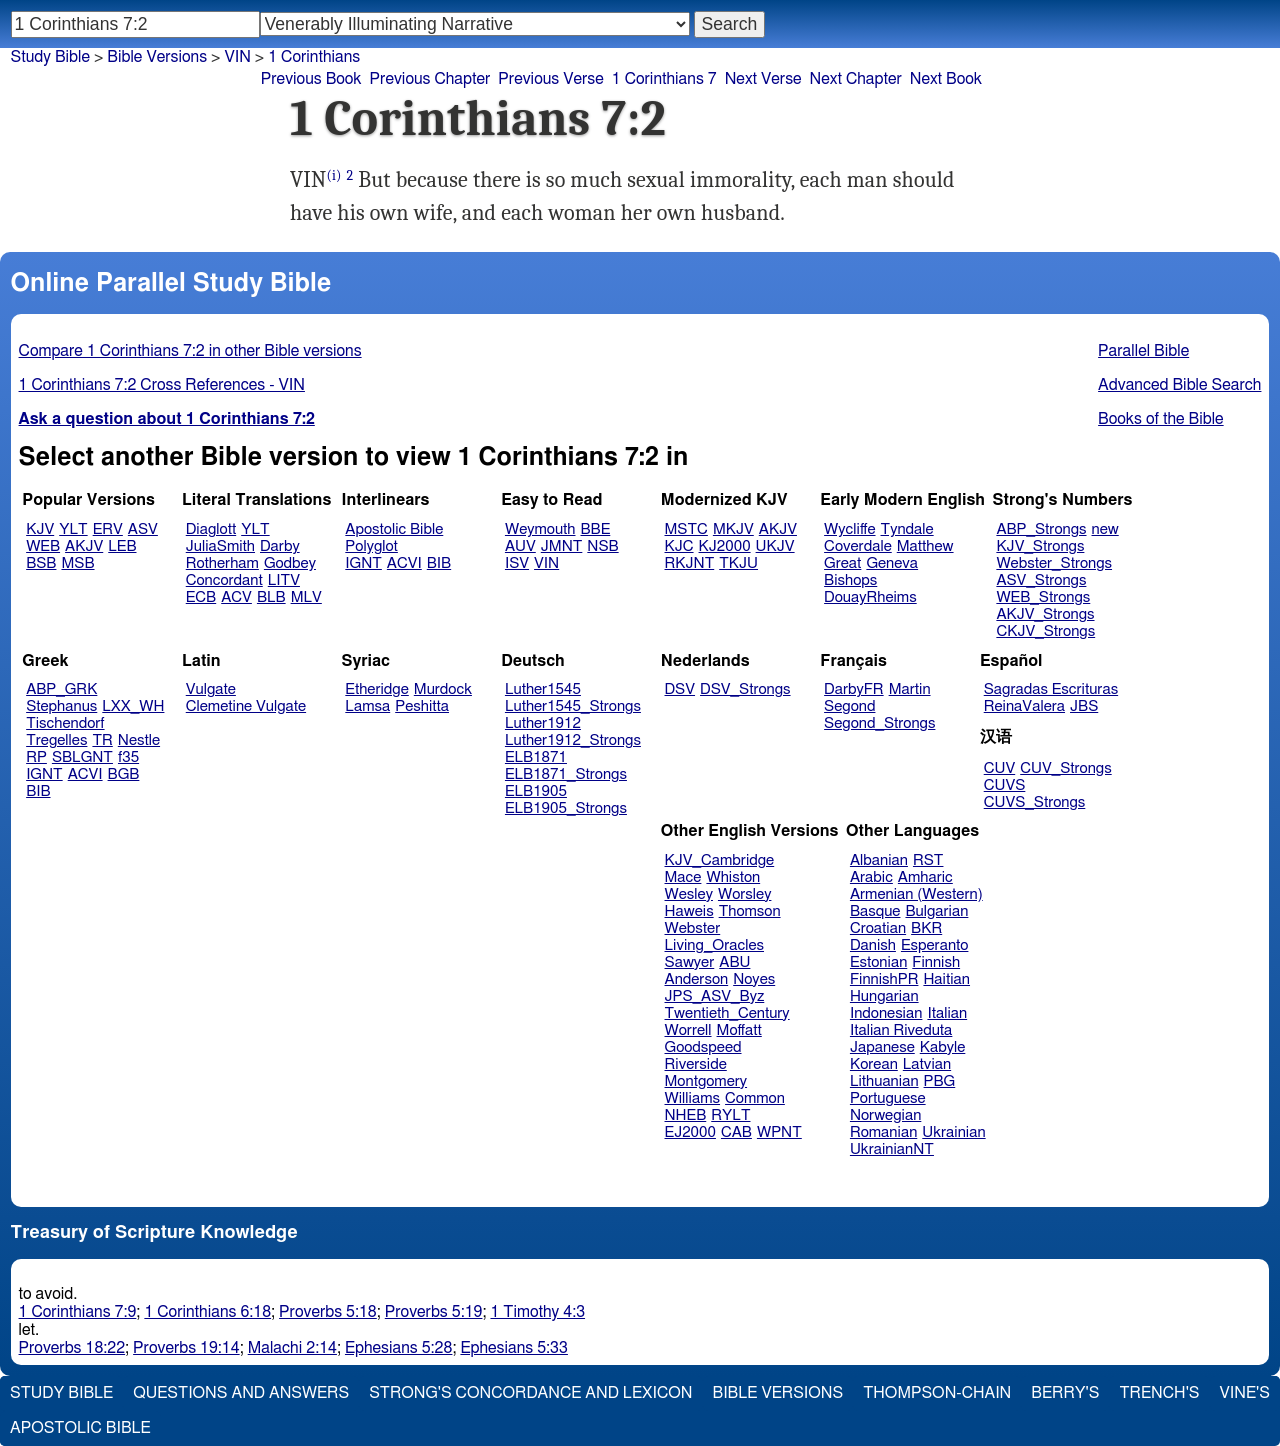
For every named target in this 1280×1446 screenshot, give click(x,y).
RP (36, 757)
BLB (271, 597)
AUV (520, 546)
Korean (874, 1064)
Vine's (1245, 1393)
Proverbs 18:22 (72, 1348)
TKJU (738, 563)
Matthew (925, 546)
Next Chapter (856, 79)
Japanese (882, 1047)
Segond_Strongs (879, 723)
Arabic (871, 877)
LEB (122, 546)
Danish (873, 945)
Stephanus (61, 706)
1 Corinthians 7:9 (78, 1312)
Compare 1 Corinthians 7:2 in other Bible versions (190, 351)
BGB (124, 774)
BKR (926, 928)
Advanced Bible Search (1179, 385)
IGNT (363, 563)
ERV (108, 529)
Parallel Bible (1143, 351)
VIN (237, 57)
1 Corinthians (314, 57)
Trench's (1159, 1393)
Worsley (744, 894)
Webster (693, 928)
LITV (284, 580)
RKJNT (690, 563)
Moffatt (739, 1030)
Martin (910, 689)
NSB (602, 546)
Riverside (696, 1064)
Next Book (946, 79)
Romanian (883, 1132)
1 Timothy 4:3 (537, 1312)
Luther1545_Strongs (573, 706)
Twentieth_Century (727, 1013)
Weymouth (540, 529)
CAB (736, 1132)
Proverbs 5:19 (434, 1312)
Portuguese (888, 1098)
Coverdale (858, 546)
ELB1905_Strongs (566, 808)
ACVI (404, 563)
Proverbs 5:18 (328, 1312)
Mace (683, 877)
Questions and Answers (241, 1393)
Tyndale (907, 529)
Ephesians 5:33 (513, 1348)
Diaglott (211, 529)
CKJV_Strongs (1045, 631)
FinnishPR (884, 979)
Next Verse (763, 79)
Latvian (927, 1064)
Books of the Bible (1161, 419)
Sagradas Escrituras (1051, 689)
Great (842, 563)
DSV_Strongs (745, 689)
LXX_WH (133, 706)
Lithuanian (884, 1081)
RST (928, 860)
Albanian (879, 860)
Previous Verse (550, 79)
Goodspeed (703, 1047)
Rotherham (222, 563)
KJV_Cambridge (720, 860)
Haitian (946, 979)
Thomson (750, 911)
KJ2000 (725, 546)
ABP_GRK (61, 689)
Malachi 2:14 (292, 1348)
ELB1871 (536, 757)
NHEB (686, 1115)
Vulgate (211, 689)
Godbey (290, 563)
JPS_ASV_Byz (715, 996)
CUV (1000, 768)
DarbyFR (854, 689)
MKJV (733, 529)
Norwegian (885, 1115)
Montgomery (706, 1081)
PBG (940, 1081)
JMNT (562, 546)
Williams (693, 1098)
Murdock (443, 689)
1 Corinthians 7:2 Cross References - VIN (162, 385)
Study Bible (50, 57)
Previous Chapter (430, 79)
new (1105, 529)
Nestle (139, 740)
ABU (734, 962)
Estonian (878, 962)
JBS (1084, 706)
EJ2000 (690, 1132)
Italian (947, 1013)
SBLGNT (82, 757)
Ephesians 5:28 (398, 1348)
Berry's (1065, 1393)
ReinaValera (1024, 706)
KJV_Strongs (1040, 546)
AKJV (84, 546)
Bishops (850, 580)
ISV (517, 563)
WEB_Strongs (1043, 597)
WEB (43, 546)
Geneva (892, 563)
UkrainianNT (892, 1149)
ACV (236, 597)
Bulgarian (936, 911)
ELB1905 (536, 791)
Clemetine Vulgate (246, 706)
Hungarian (884, 996)
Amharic (925, 877)
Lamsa (367, 706)
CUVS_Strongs (1035, 802)
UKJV (775, 546)
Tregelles (56, 740)
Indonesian (886, 1013)
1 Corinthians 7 (664, 79)
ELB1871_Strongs (566, 774)
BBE (596, 529)
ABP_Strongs (1041, 529)
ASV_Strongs (1041, 580)
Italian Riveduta (901, 1030)
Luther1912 (543, 723)
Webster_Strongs (1054, 563)
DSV (680, 689)
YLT (73, 529)
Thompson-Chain (937, 1393)
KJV (40, 529)
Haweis (689, 911)
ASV (143, 529)
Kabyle (943, 1047)
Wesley (689, 894)
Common (755, 1098)
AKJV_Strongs (1045, 614)
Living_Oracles (715, 945)
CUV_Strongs (1065, 768)
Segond (849, 706)
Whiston (733, 877)
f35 (128, 757)
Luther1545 (543, 689)
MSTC (686, 529)
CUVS (1005, 785)
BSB (41, 563)
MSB (77, 563)
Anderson (697, 979)
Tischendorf (65, 723)
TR (102, 740)
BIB (439, 563)
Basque (875, 911)
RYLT (730, 1115)
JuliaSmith (220, 546)
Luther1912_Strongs (573, 740)
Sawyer (690, 962)
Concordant (224, 580)
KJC (679, 546)
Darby (280, 546)
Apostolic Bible (80, 1428)
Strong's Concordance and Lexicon (530, 1393)
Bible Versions (157, 57)
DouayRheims (870, 597)
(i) (333, 175)
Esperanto (935, 945)
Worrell (688, 1030)
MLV (306, 597)
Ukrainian (953, 1132)
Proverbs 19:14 (186, 1348)
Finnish (936, 962)
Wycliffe (849, 529)
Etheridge (376, 689)
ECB (201, 597)
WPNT (779, 1132)
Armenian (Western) (916, 894)
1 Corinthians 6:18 (207, 1312)
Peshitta (422, 706)
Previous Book (311, 79)
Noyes (754, 979)
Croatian (878, 928)
